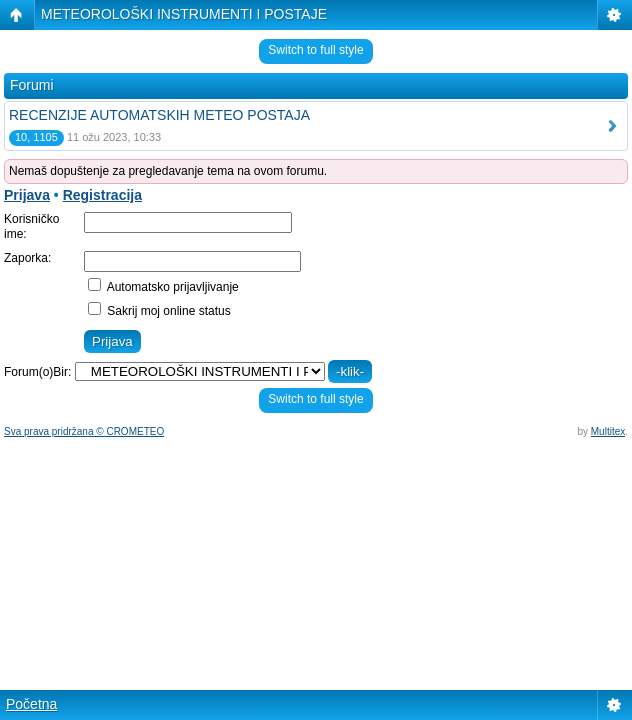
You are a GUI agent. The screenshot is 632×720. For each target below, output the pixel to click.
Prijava (27, 195)
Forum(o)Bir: (37, 372)
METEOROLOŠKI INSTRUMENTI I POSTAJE (184, 14)
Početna (31, 704)
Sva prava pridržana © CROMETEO (84, 431)
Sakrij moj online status (159, 311)
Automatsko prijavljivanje (163, 287)
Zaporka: (27, 258)
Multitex (608, 431)
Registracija (102, 195)
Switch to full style (315, 50)
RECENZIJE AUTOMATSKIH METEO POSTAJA (159, 115)
